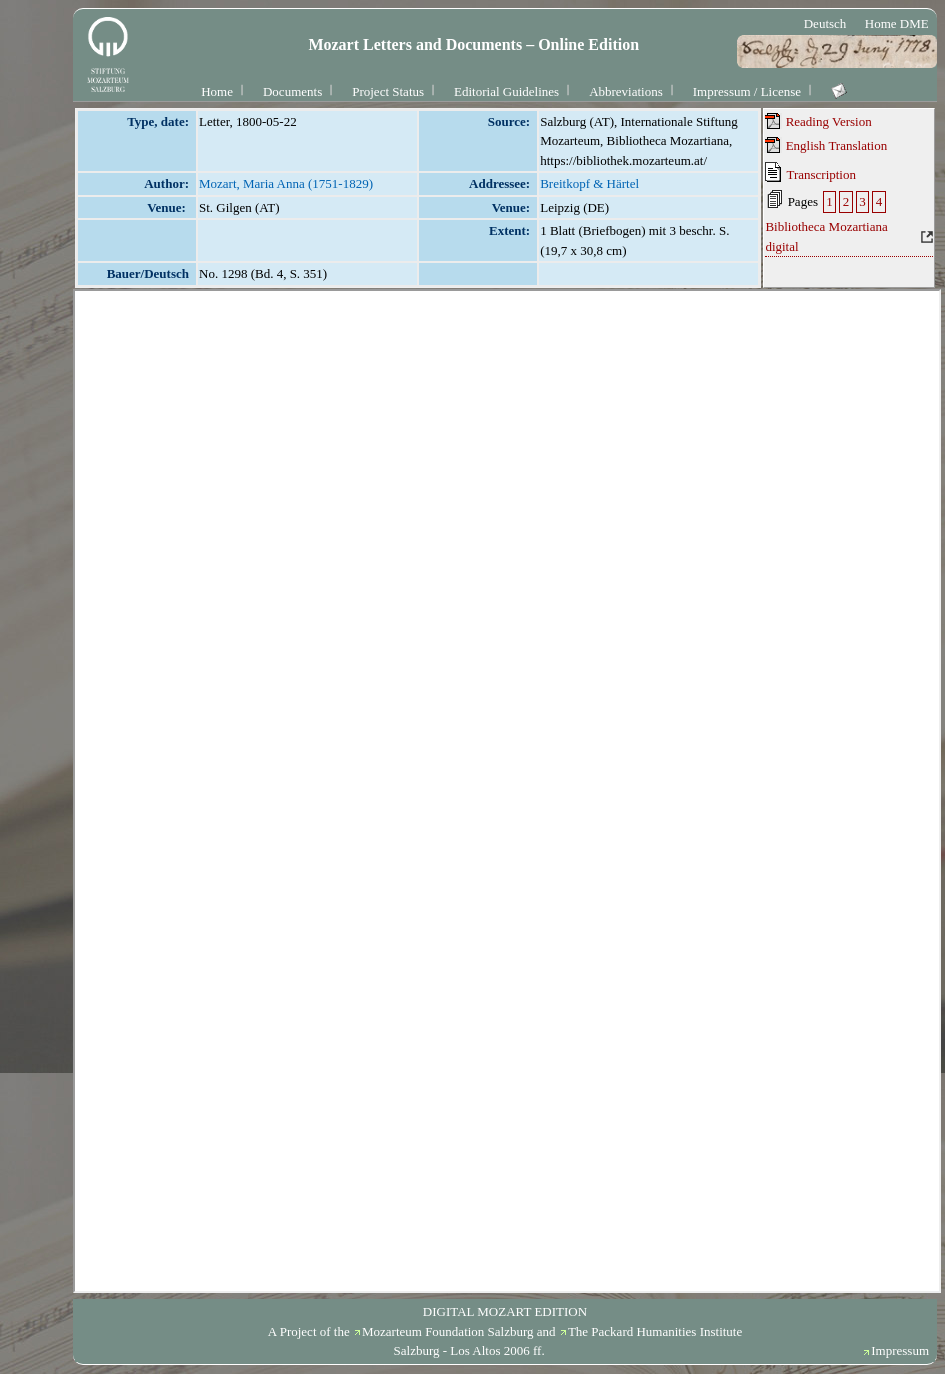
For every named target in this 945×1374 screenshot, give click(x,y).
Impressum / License (747, 91)
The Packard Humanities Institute (655, 1331)
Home (217, 91)
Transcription (810, 172)
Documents (292, 91)
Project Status (388, 91)
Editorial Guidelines (506, 91)
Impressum (900, 1350)
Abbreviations (626, 91)
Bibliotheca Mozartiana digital (826, 236)
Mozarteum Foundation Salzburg (448, 1331)
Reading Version (818, 121)
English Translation (826, 145)
